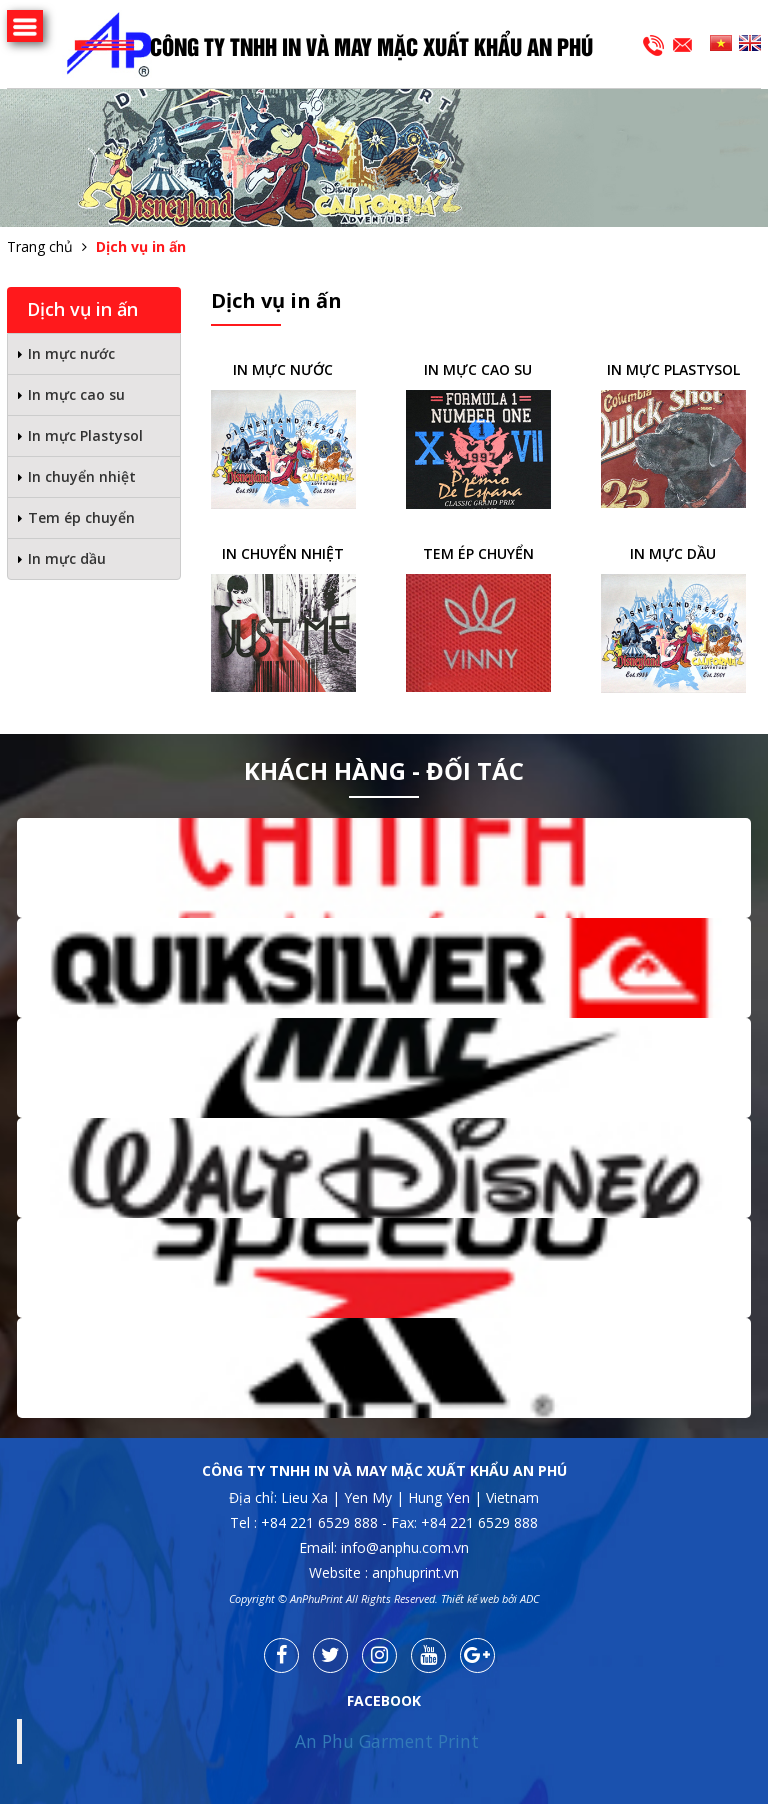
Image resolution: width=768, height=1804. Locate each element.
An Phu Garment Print (387, 1741)
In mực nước (71, 353)
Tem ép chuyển (81, 517)
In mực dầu (67, 558)
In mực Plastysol (85, 435)
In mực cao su (76, 394)
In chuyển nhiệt (82, 476)
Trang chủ (40, 246)
